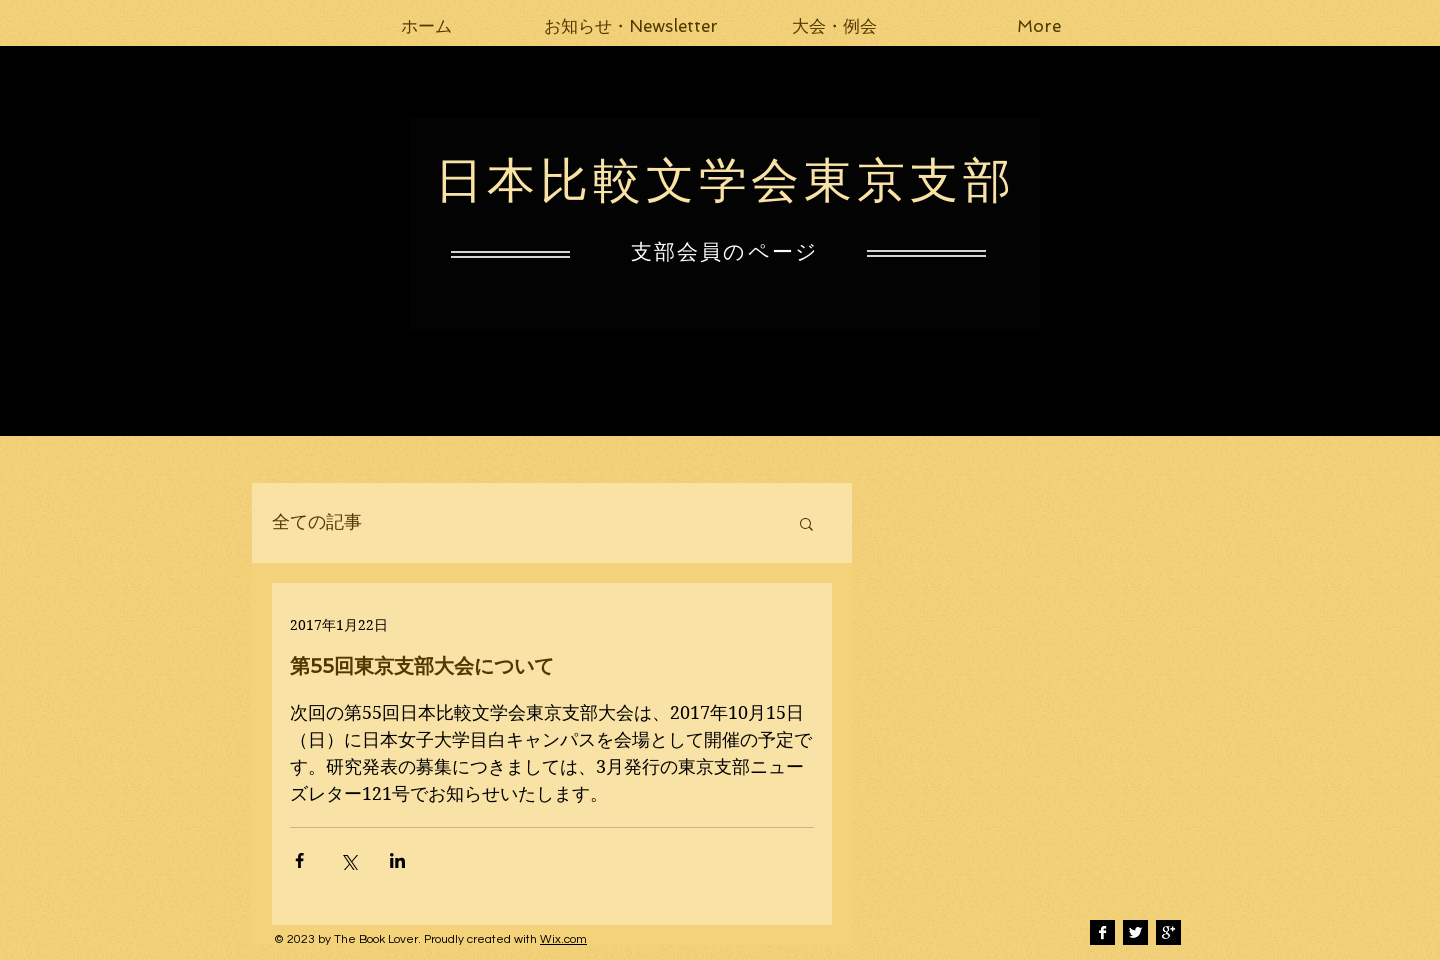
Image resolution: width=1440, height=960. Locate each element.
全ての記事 (317, 522)
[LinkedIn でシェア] (397, 860)
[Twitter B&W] (1135, 932)
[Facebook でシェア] (299, 860)
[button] (631, 26)
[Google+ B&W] (1168, 932)
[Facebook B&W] (1102, 932)
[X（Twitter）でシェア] (348, 860)
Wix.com (563, 939)
